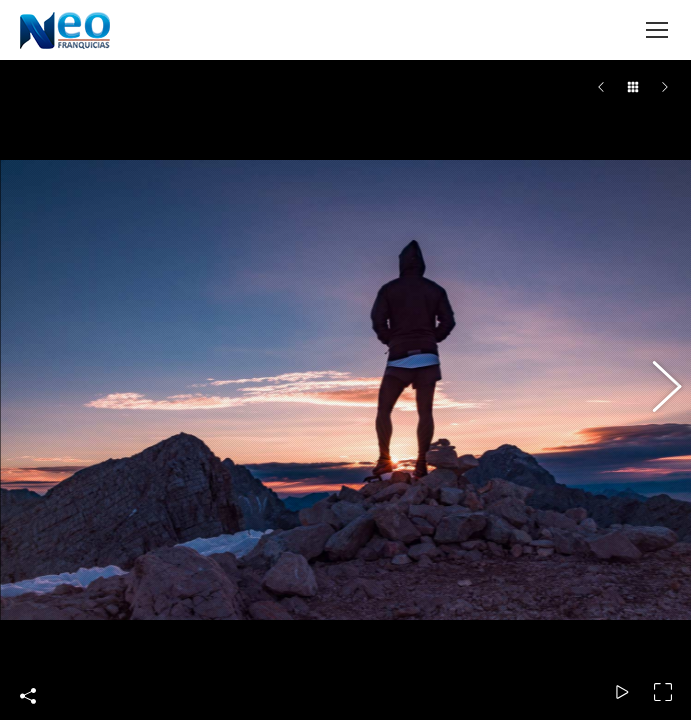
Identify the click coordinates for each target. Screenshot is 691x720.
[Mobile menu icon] (657, 30)
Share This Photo (28, 696)
